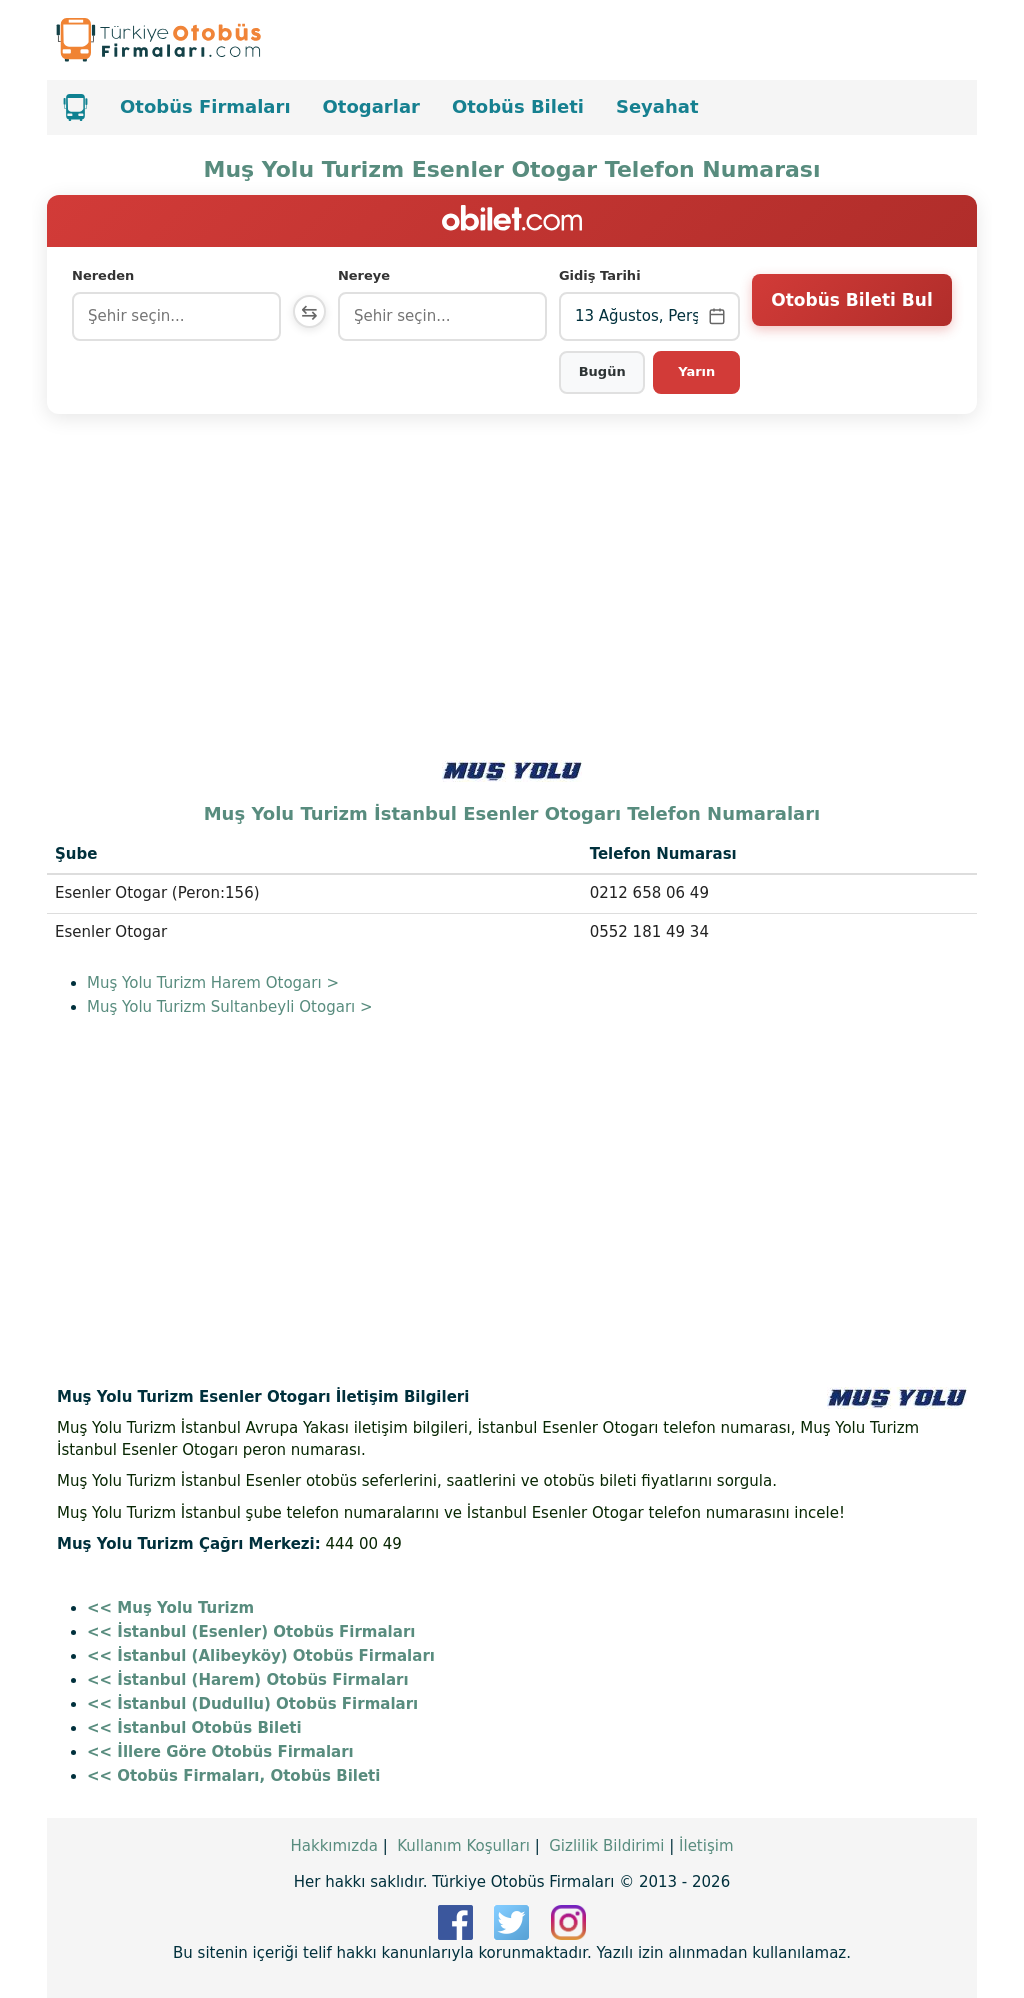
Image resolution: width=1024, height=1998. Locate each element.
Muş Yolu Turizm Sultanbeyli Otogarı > (230, 1007)
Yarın (697, 371)
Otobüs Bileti (518, 106)
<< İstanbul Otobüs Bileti (194, 1728)
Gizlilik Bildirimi (606, 1846)
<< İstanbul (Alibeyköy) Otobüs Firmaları (261, 1656)
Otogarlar (371, 106)
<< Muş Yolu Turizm (170, 1608)
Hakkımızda (333, 1846)
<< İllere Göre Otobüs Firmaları (220, 1752)
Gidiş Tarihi (602, 275)
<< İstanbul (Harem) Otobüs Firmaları (248, 1680)
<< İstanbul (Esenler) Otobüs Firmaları (251, 1632)
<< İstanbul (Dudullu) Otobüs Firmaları (252, 1704)
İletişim (706, 1846)
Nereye (369, 275)
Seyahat (657, 106)
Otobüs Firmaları (205, 106)
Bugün (603, 371)
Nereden (103, 275)
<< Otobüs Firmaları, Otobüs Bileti (233, 1776)
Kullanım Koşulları (463, 1846)
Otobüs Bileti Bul (851, 315)
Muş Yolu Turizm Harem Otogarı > (213, 983)
